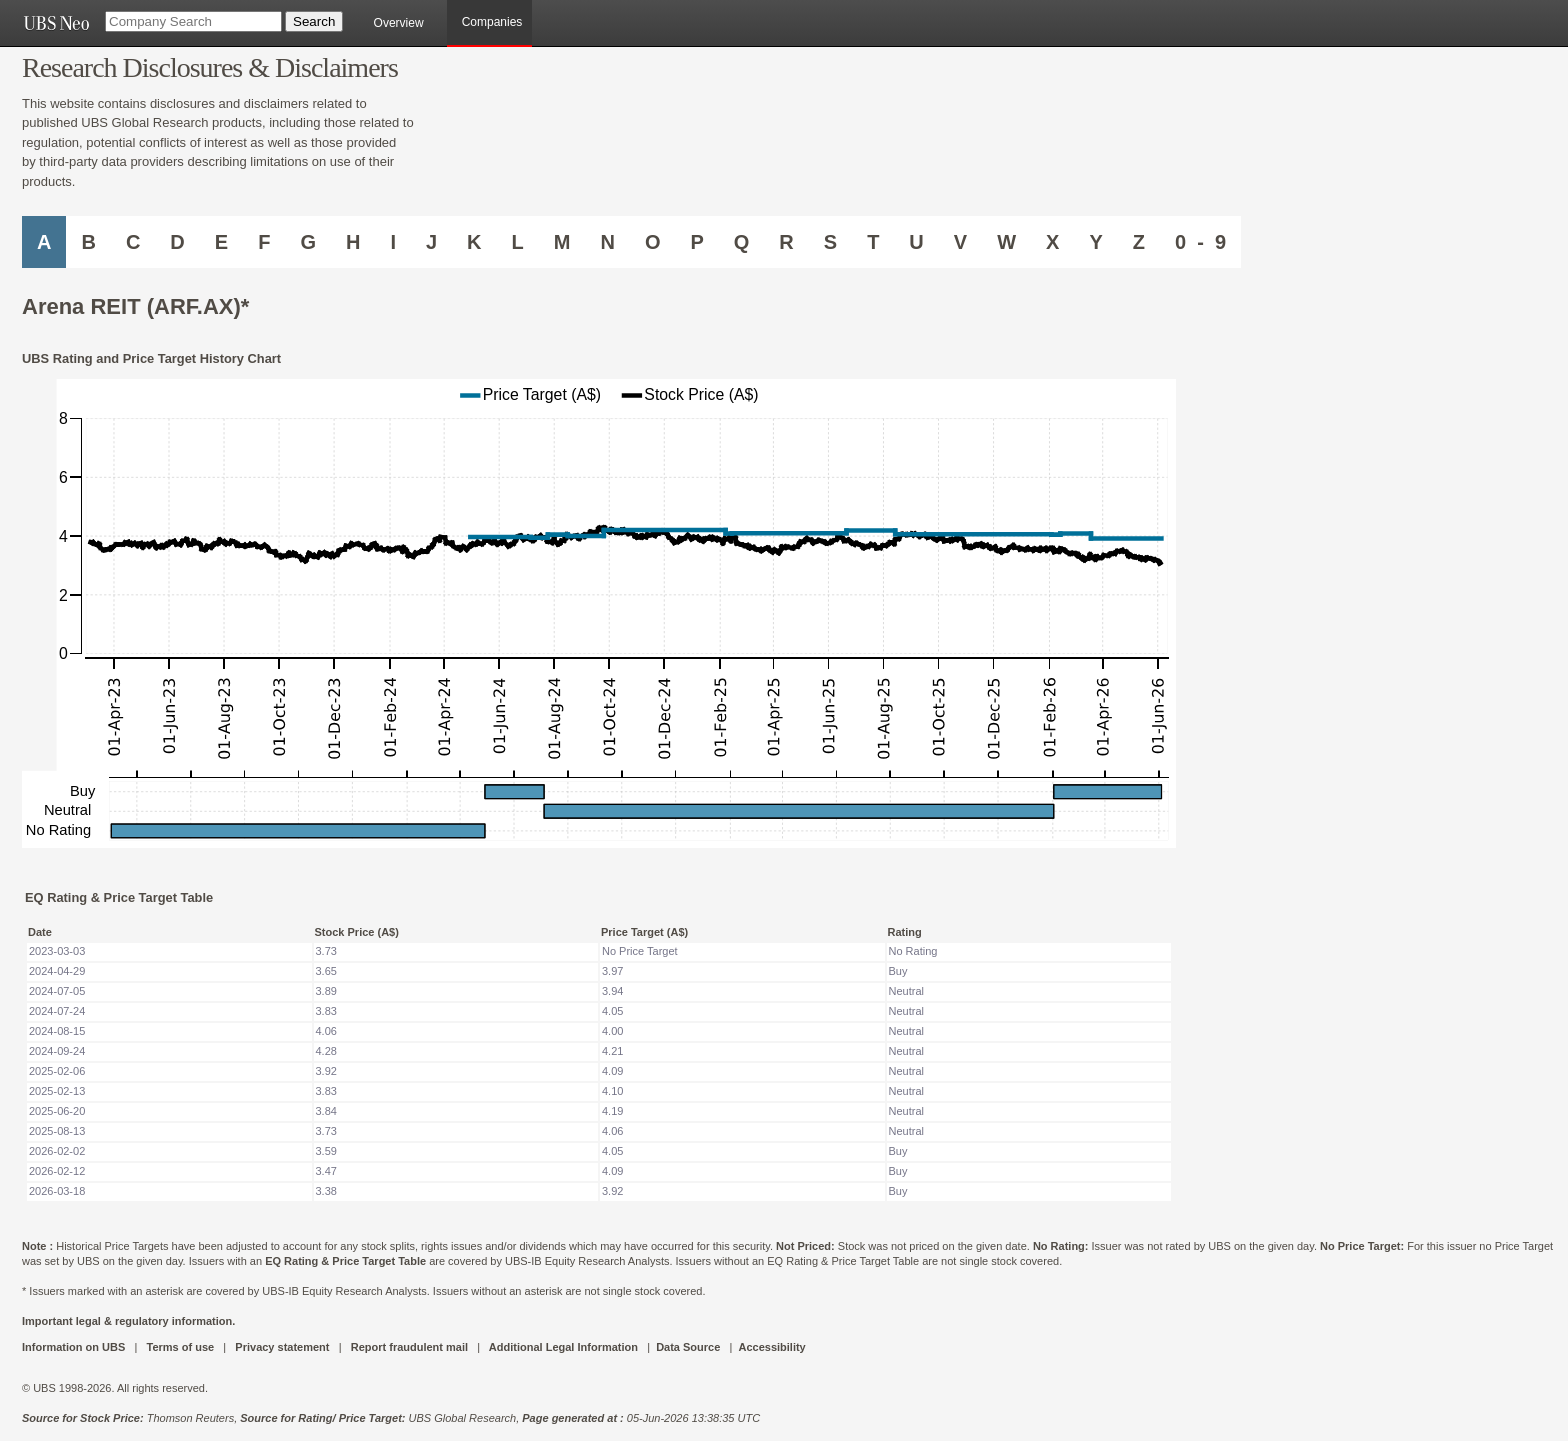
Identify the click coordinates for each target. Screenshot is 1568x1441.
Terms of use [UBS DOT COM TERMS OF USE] (180, 1347)
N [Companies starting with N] (607, 242)
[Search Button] (314, 21)
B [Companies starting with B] (88, 242)
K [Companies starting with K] (474, 242)
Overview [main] (399, 23)
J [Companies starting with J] (431, 242)
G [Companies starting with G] (308, 242)
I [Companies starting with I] (393, 242)
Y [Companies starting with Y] (1095, 242)
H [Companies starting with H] (353, 242)
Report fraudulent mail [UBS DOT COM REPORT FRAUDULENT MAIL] (409, 1347)
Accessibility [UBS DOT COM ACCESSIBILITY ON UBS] (771, 1347)
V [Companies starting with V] (960, 242)
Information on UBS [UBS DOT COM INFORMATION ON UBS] (75, 1347)
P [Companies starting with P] (696, 242)
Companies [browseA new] (492, 22)
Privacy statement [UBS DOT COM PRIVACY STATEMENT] (282, 1347)
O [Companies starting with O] (653, 242)
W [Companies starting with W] (1006, 242)
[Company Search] (193, 21)
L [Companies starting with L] (518, 242)
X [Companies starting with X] (1052, 242)
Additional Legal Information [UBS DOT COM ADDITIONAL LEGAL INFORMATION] (563, 1347)
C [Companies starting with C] (133, 242)
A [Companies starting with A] (44, 242)
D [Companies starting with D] (177, 242)
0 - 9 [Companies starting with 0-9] (1200, 242)
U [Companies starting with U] (916, 242)
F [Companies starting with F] (264, 242)
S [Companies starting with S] (830, 242)
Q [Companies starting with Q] (742, 242)
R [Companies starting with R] (786, 242)
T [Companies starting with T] (873, 242)
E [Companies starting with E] (221, 242)
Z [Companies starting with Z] (1139, 242)
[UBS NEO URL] (56, 23)
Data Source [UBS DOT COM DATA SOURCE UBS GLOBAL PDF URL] (688, 1347)
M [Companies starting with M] (562, 242)
